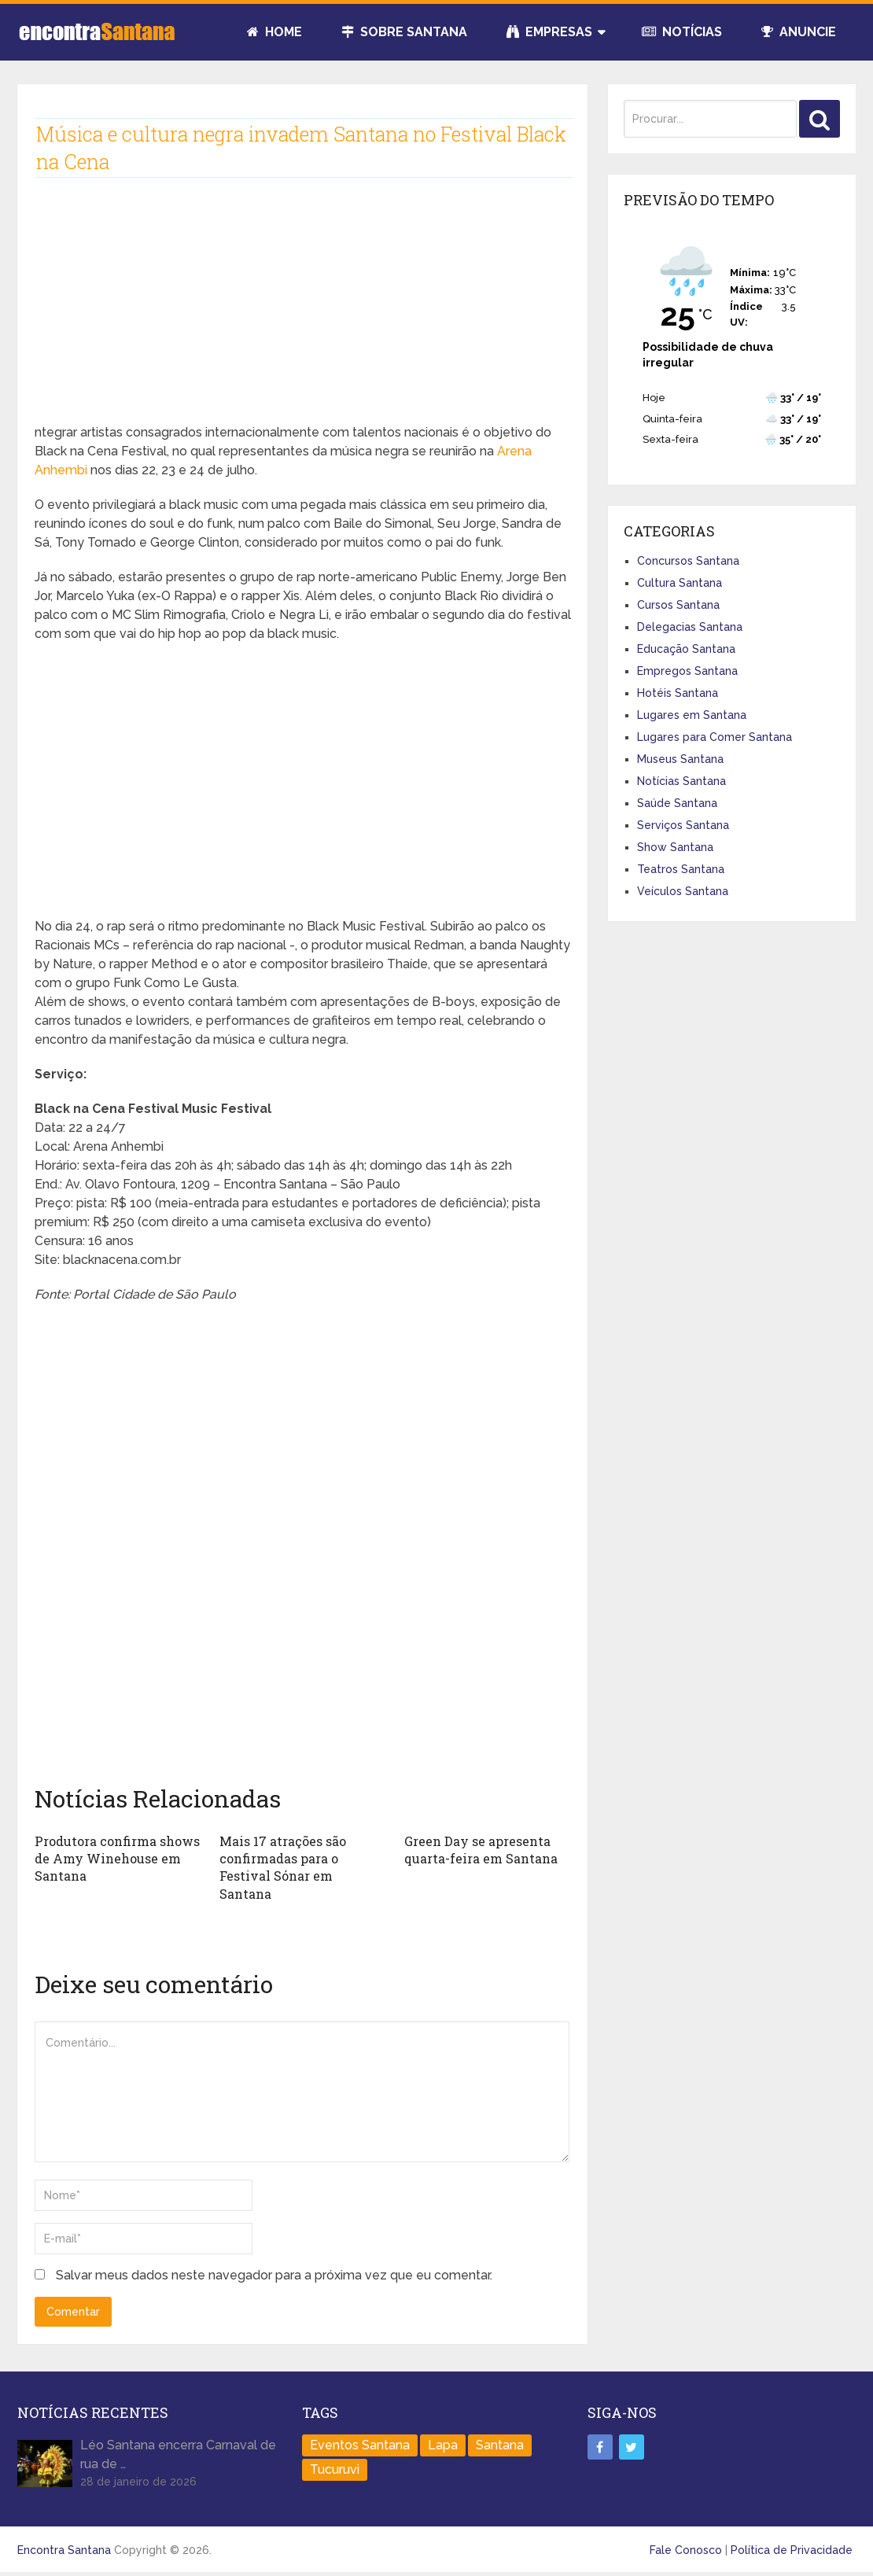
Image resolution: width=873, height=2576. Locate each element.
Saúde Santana (677, 803)
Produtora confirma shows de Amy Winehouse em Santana (117, 1859)
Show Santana (675, 847)
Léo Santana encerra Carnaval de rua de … (178, 2454)
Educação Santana (686, 649)
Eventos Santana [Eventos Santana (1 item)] (360, 2445)
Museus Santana (680, 759)
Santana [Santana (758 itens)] (500, 2445)
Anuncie (798, 31)
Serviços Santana (683, 825)
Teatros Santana (680, 869)
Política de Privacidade (792, 2550)
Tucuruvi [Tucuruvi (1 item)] (334, 2469)
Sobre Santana (404, 31)
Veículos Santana (682, 891)
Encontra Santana (64, 2550)
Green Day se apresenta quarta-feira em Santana (481, 1850)
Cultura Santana (679, 583)
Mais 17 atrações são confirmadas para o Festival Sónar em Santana (282, 1867)
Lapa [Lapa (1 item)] (443, 2445)
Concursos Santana (688, 561)
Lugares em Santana (691, 715)
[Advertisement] (303, 313)
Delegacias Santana (689, 627)
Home (274, 31)
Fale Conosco (686, 2550)
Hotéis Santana (677, 693)
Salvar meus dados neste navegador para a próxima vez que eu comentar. (274, 2275)
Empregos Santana (687, 671)
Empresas (549, 31)
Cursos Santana (678, 605)
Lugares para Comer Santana (714, 737)
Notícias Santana (681, 781)
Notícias (682, 31)
